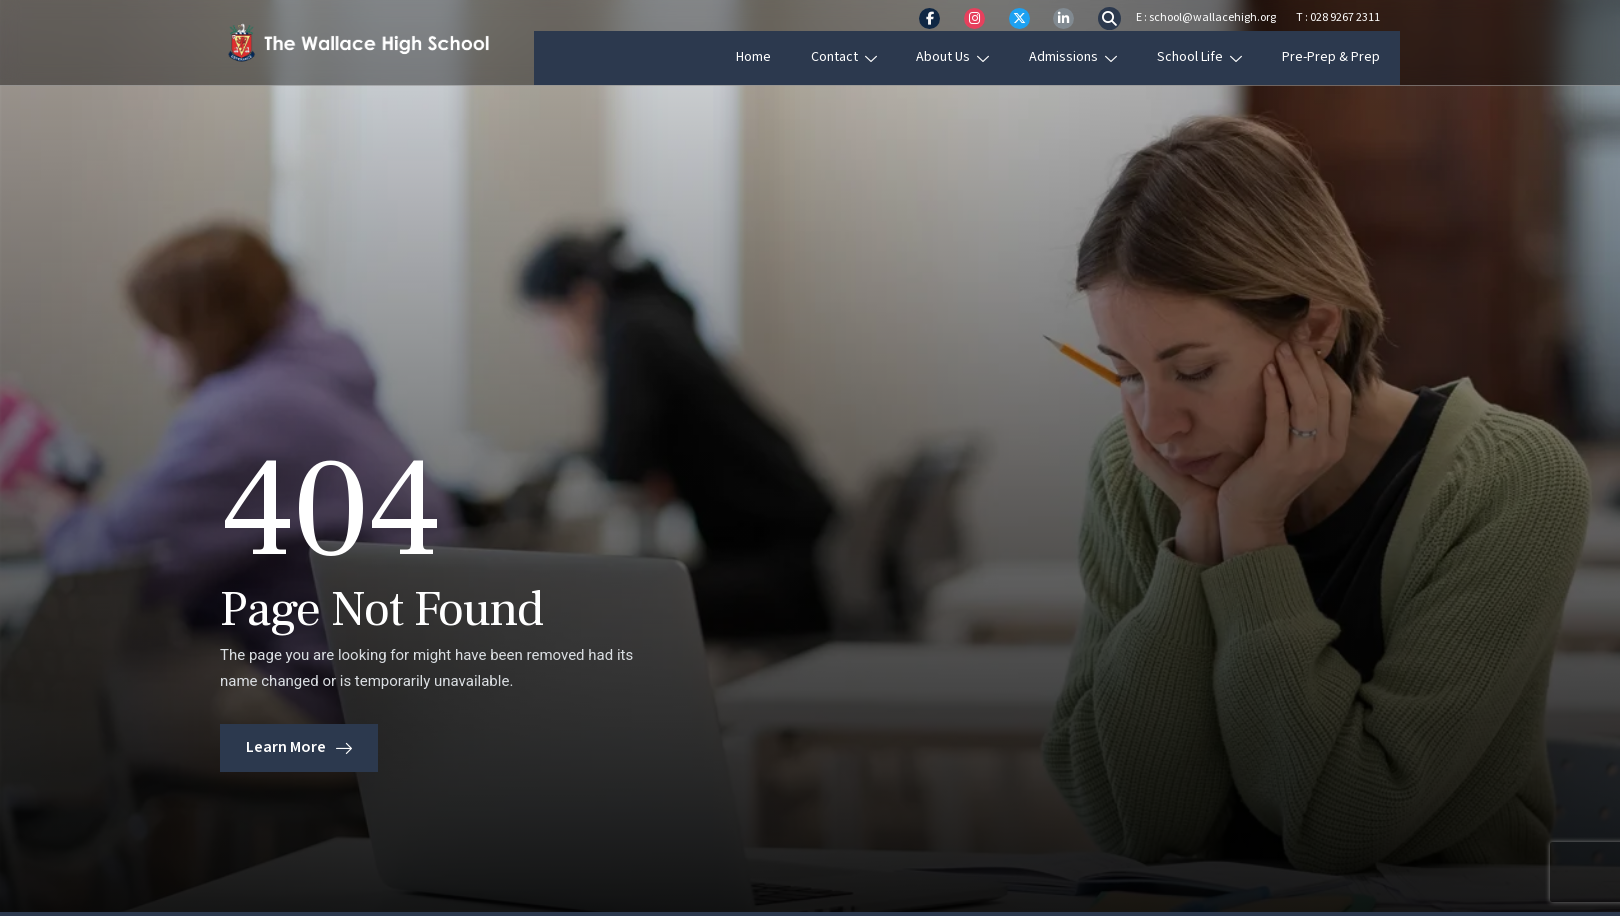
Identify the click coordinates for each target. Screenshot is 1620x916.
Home (777, 57)
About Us (975, 57)
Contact (867, 57)
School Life (1220, 57)
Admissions (1095, 57)
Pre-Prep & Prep (1351, 57)
